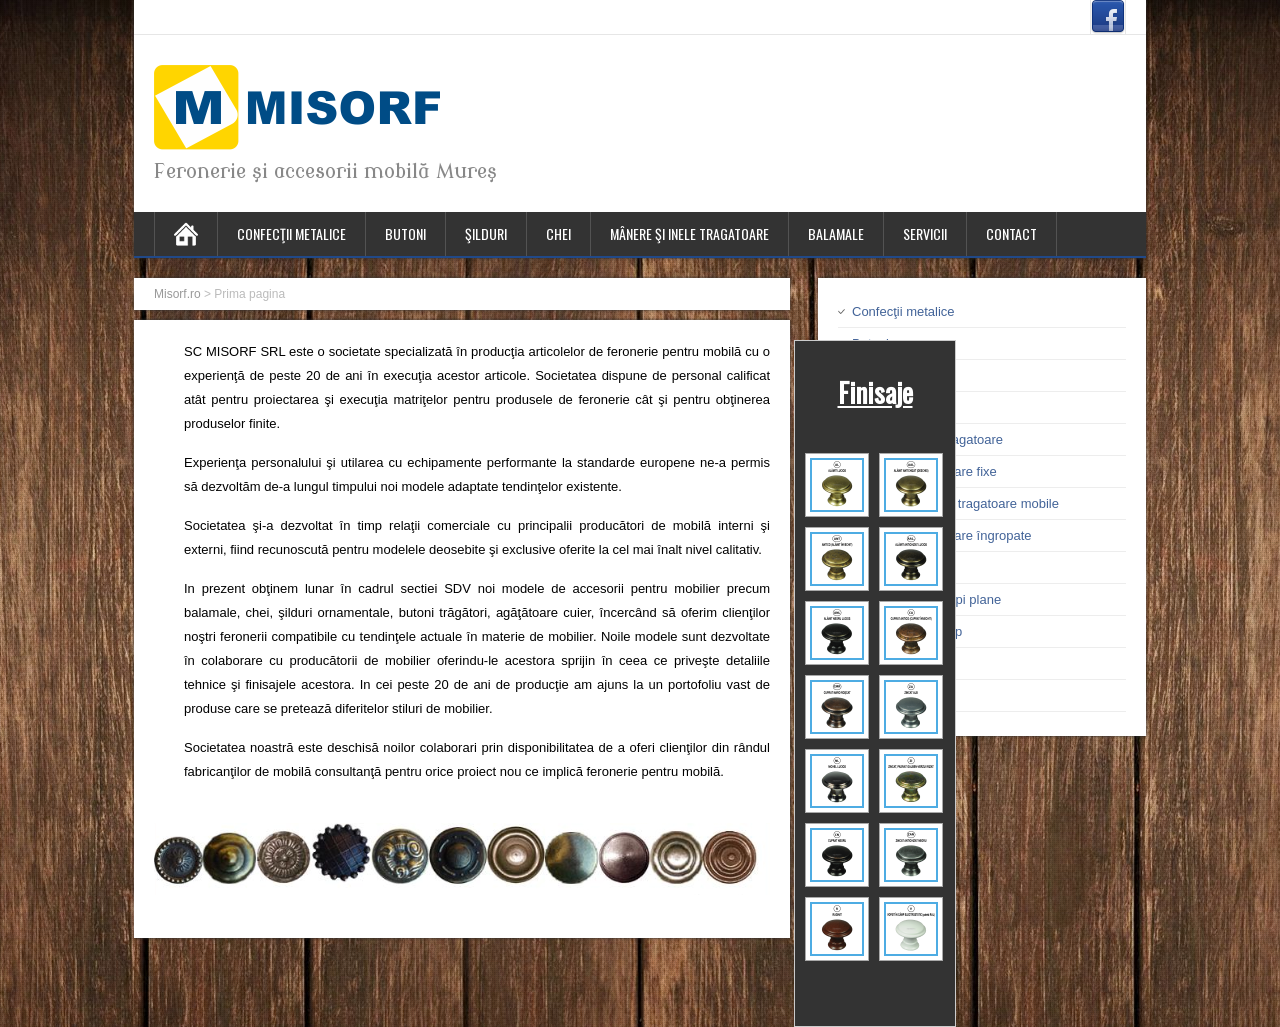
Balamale (836, 233)
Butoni (405, 233)
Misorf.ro (177, 294)
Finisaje (875, 392)
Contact (1011, 233)
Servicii (925, 233)
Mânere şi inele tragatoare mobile (962, 503)
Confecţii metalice (291, 233)
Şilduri (486, 233)
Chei (558, 233)
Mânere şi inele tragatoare (689, 233)
